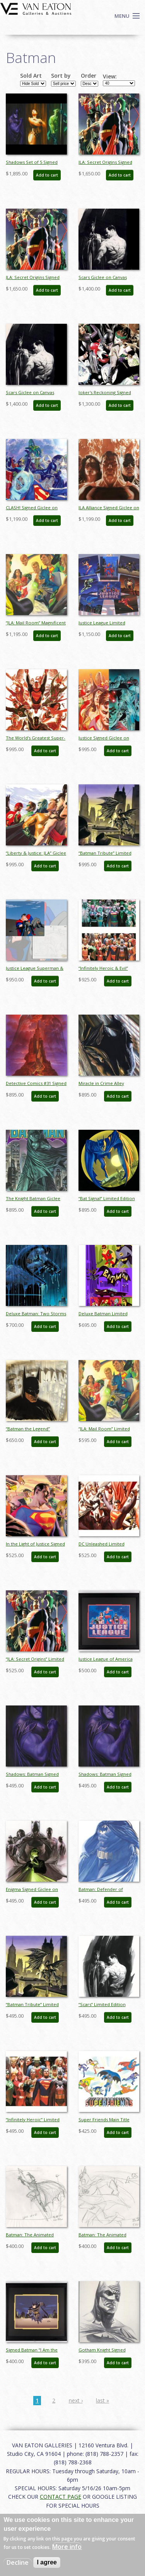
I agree (47, 2562)
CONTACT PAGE (60, 2496)
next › (76, 2400)
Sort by (61, 75)
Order (88, 75)
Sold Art (31, 75)
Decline (18, 2562)
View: (110, 76)
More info (67, 2546)
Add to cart (47, 175)
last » (102, 2400)
